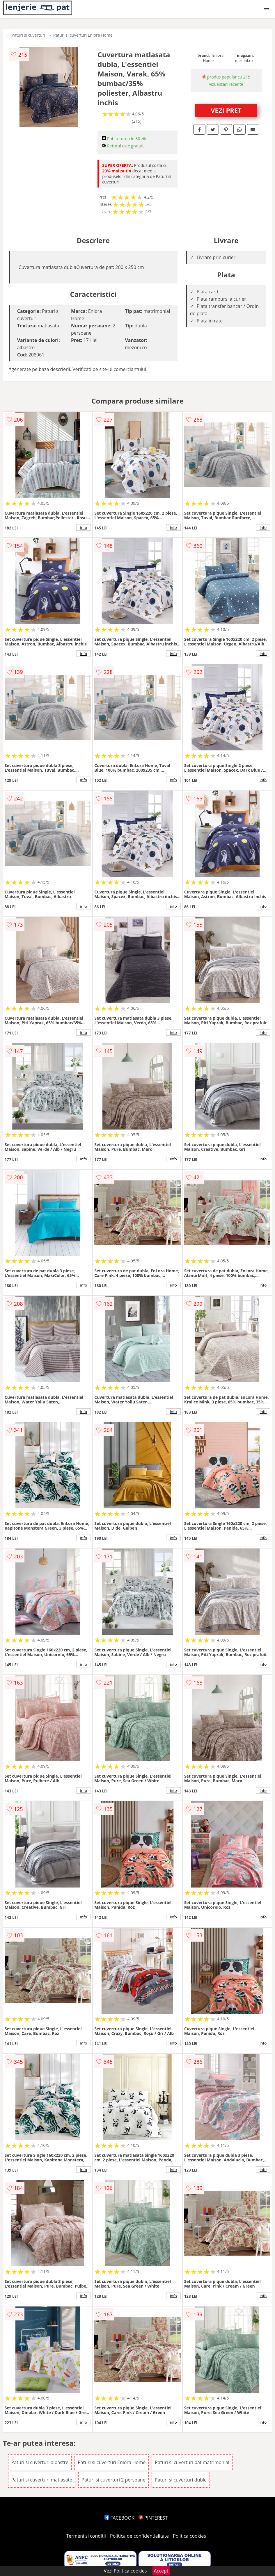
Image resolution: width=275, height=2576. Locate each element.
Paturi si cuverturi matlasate (41, 2480)
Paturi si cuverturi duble (181, 2480)
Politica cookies (189, 2536)
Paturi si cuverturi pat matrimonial (192, 2462)
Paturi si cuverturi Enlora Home (83, 35)
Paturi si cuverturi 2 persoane (113, 2480)
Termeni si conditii (86, 2536)
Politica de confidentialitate (139, 2536)
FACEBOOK (119, 2518)
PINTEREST (153, 2518)
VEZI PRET (226, 110)
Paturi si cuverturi (28, 35)
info (83, 527)
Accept (161, 2571)
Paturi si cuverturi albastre (39, 2462)
